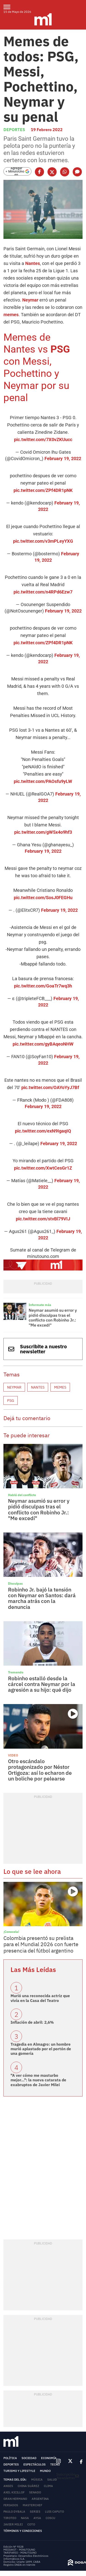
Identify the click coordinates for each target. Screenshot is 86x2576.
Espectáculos (34, 2464)
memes (11, 314)
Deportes (14, 129)
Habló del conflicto (22, 1495)
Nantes (32, 263)
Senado (35, 2492)
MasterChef (32, 2505)
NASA (25, 2518)
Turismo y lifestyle (19, 2471)
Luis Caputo (54, 2512)
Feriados (10, 2505)
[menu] (9, 6)
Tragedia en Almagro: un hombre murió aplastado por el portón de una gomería (41, 2049)
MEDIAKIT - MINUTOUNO (19, 2549)
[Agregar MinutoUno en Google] (17, 171)
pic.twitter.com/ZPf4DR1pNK (43, 490)
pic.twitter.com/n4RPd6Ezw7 (43, 592)
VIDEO (13, 1755)
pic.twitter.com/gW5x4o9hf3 (43, 832)
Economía (49, 2458)
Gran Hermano (15, 2499)
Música (37, 2480)
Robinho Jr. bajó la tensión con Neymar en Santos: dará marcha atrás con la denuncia (42, 1598)
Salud (52, 2480)
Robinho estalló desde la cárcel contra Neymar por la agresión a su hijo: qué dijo (41, 1684)
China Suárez (28, 2486)
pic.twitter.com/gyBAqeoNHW (43, 1044)
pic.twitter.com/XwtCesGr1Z (43, 1168)
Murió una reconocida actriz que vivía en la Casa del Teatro (40, 1998)
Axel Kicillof (14, 2492)
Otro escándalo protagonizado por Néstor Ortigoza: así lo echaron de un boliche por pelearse (40, 1770)
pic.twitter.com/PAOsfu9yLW (43, 781)
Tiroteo (9, 2518)
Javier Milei (13, 2524)
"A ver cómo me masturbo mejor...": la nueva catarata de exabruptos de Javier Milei (38, 2080)
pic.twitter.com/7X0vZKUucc (43, 439)
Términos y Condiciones (22, 2531)
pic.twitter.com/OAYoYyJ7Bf (50, 1087)
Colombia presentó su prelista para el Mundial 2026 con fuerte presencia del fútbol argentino (40, 1944)
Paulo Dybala (14, 2512)
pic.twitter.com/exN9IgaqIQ (43, 1131)
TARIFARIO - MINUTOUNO (20, 2552)
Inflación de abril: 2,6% (32, 2022)
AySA (37, 2518)
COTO (31, 2524)
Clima (48, 2486)
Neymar (30, 300)
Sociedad (29, 2458)
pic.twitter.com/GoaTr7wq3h (43, 986)
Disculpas (15, 1583)
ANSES (8, 2486)
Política (10, 2458)
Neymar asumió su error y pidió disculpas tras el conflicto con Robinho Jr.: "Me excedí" (53, 1318)
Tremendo (15, 1672)
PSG (60, 349)
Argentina (40, 2499)
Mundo (45, 2471)
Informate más (40, 1305)
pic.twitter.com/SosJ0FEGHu (43, 897)
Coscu (50, 2518)
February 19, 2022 (62, 458)
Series (35, 2512)
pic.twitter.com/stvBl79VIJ (43, 1219)
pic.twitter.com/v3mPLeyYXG (43, 541)
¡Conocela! (11, 1932)
